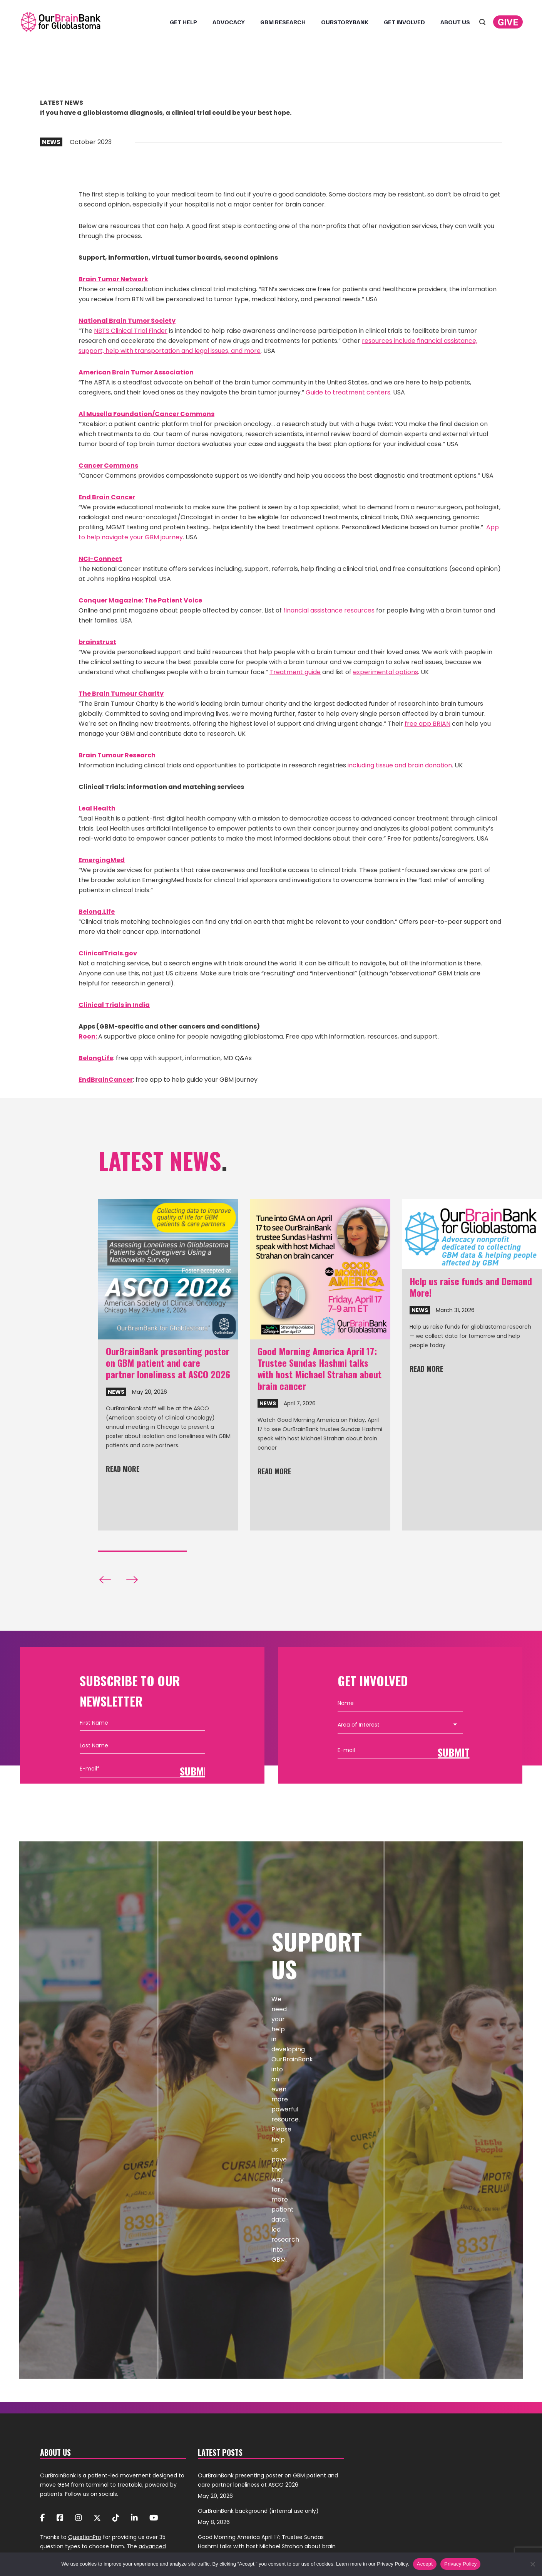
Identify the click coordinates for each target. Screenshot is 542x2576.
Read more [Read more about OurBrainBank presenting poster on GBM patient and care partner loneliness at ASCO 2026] (122, 1469)
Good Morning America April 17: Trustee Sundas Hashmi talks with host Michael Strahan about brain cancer (319, 1368)
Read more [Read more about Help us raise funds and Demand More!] (426, 1369)
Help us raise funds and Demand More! (471, 1286)
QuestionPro (84, 2537)
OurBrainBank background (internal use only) (258, 2511)
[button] (105, 1580)
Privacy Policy (460, 2564)
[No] (532, 2564)
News (116, 1392)
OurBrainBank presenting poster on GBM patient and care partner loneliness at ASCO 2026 (168, 1362)
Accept (425, 2564)
